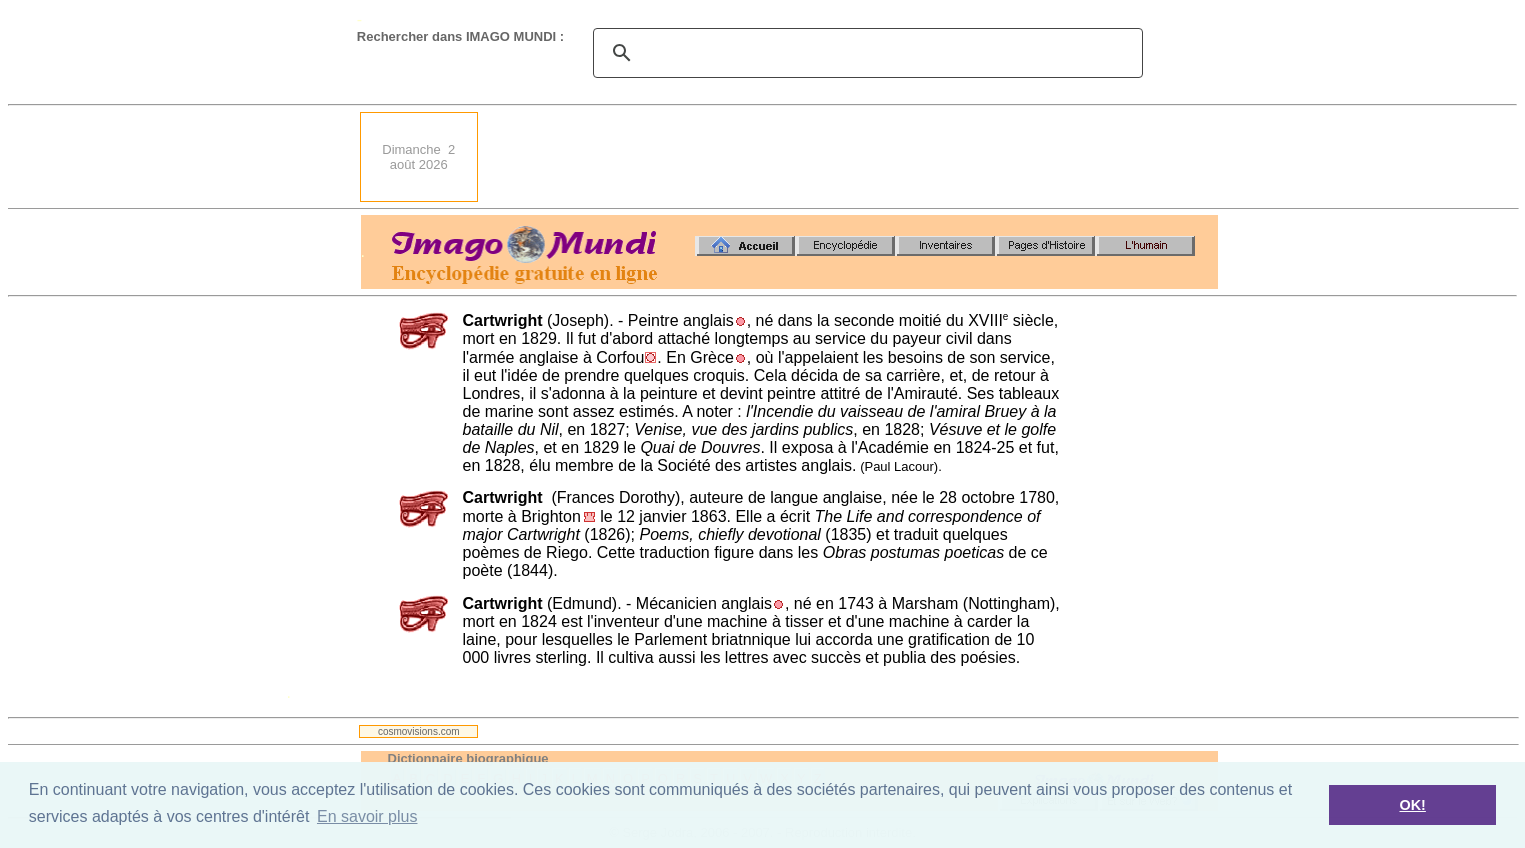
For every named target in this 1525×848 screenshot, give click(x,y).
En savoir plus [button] (367, 816)
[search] (865, 53)
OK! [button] (1412, 805)
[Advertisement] (854, 157)
